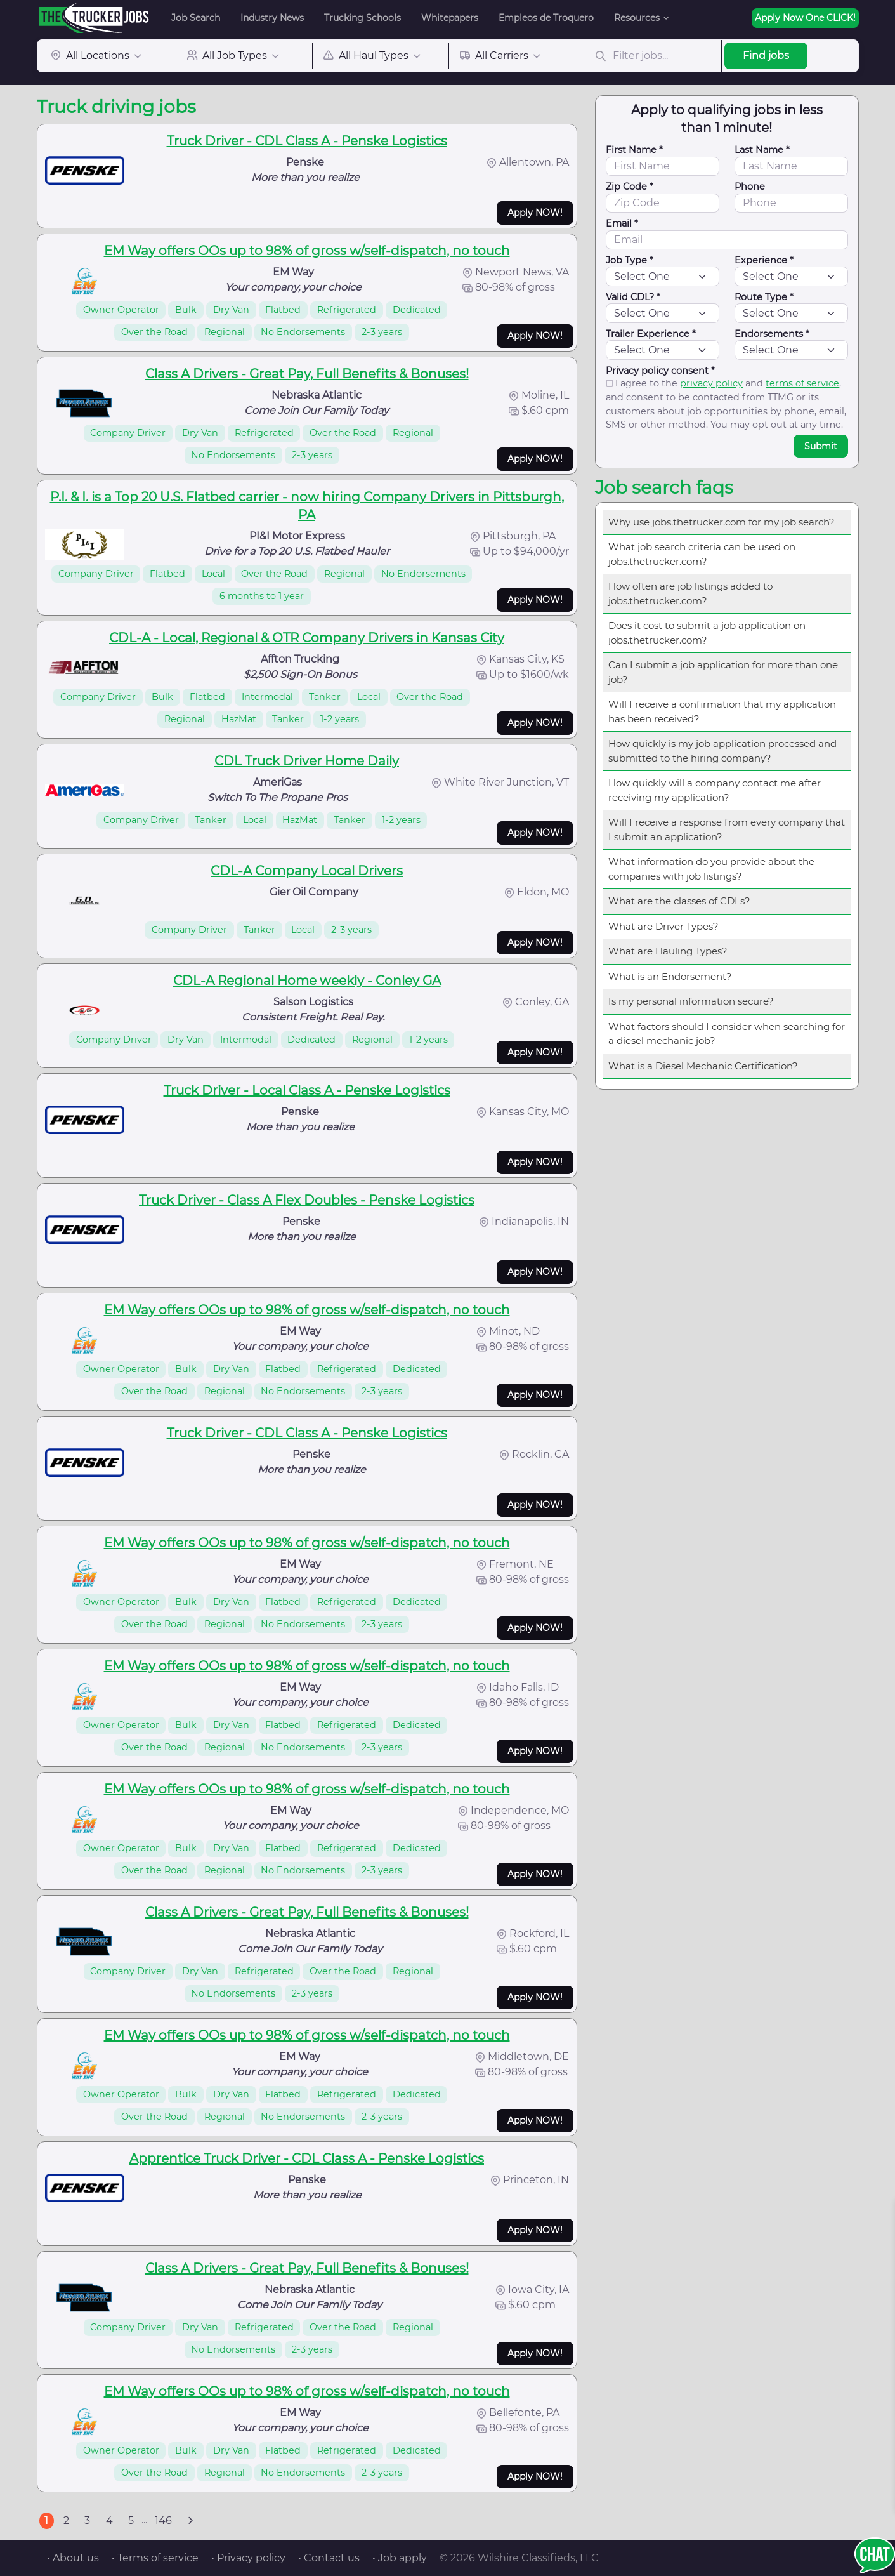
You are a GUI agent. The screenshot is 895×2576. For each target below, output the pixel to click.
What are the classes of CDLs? (679, 901)
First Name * (634, 149)
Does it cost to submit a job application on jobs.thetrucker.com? (707, 632)
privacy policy (711, 383)
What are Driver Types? (663, 926)
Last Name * (762, 149)
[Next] (191, 2521)
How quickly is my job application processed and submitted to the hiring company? (722, 750)
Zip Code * (629, 186)
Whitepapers (449, 17)
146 (163, 2520)
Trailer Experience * (651, 334)
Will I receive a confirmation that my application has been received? (722, 711)
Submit (820, 446)
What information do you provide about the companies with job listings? (711, 868)
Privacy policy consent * (660, 370)
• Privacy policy (248, 2558)
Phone (750, 186)
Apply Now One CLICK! (805, 17)
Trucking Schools (362, 17)
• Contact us (329, 2558)
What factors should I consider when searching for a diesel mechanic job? (726, 1033)
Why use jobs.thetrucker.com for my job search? (721, 522)
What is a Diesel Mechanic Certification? (703, 1066)
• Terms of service (155, 2558)
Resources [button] (637, 17)
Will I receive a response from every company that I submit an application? (726, 829)
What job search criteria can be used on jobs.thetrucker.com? (701, 554)
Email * (622, 223)
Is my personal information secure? (691, 1001)
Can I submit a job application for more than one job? (723, 672)
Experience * (764, 260)
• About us (73, 2558)
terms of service (802, 383)
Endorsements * (772, 334)
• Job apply (399, 2558)
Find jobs (766, 56)
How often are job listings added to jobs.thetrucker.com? (690, 593)
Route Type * (764, 297)
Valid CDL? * (633, 297)
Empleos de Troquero (546, 17)
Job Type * (629, 260)
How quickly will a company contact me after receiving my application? (714, 790)
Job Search (195, 17)
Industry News (272, 17)
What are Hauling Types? (668, 951)
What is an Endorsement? (670, 976)
